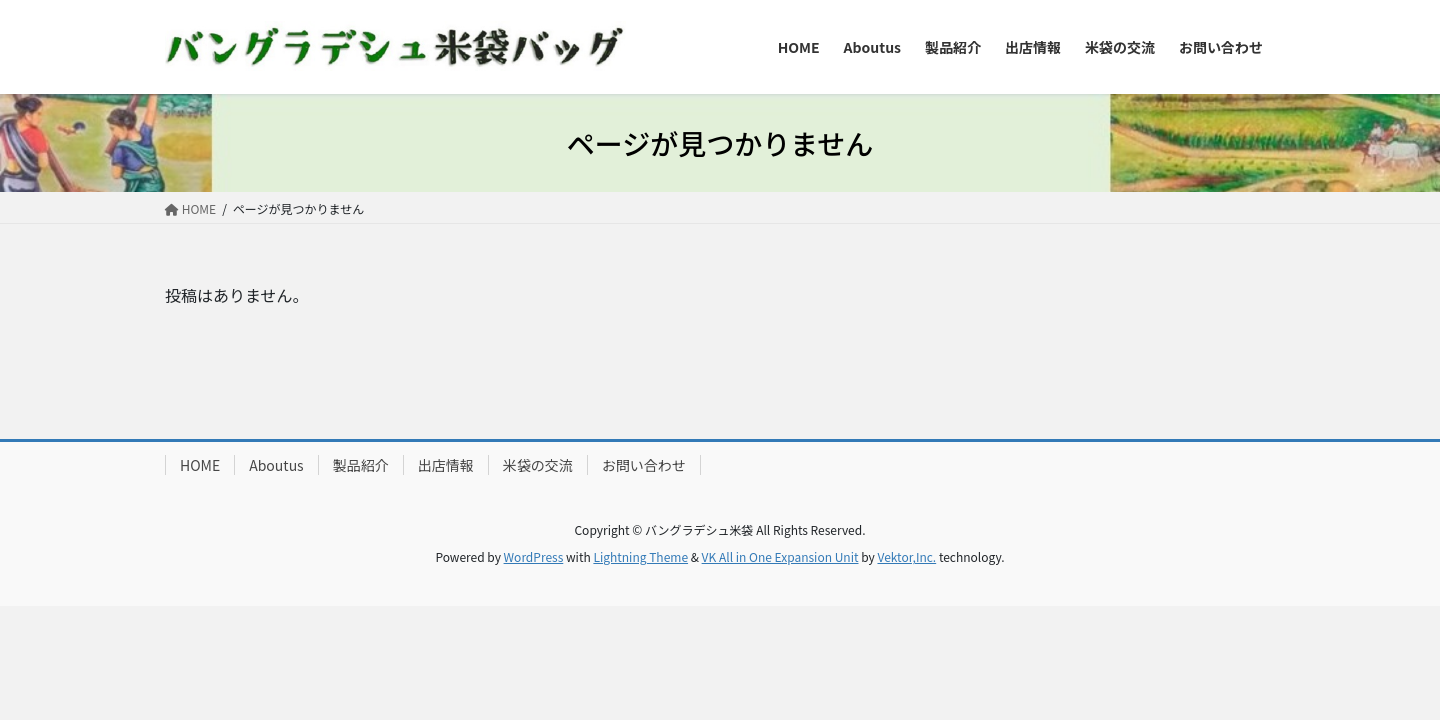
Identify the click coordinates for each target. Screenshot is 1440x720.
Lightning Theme (640, 556)
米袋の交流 (538, 465)
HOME (200, 465)
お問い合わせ (644, 465)
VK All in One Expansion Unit (780, 556)
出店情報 (446, 465)
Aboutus (276, 465)
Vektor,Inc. (906, 556)
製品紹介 (361, 465)
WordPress (534, 556)
